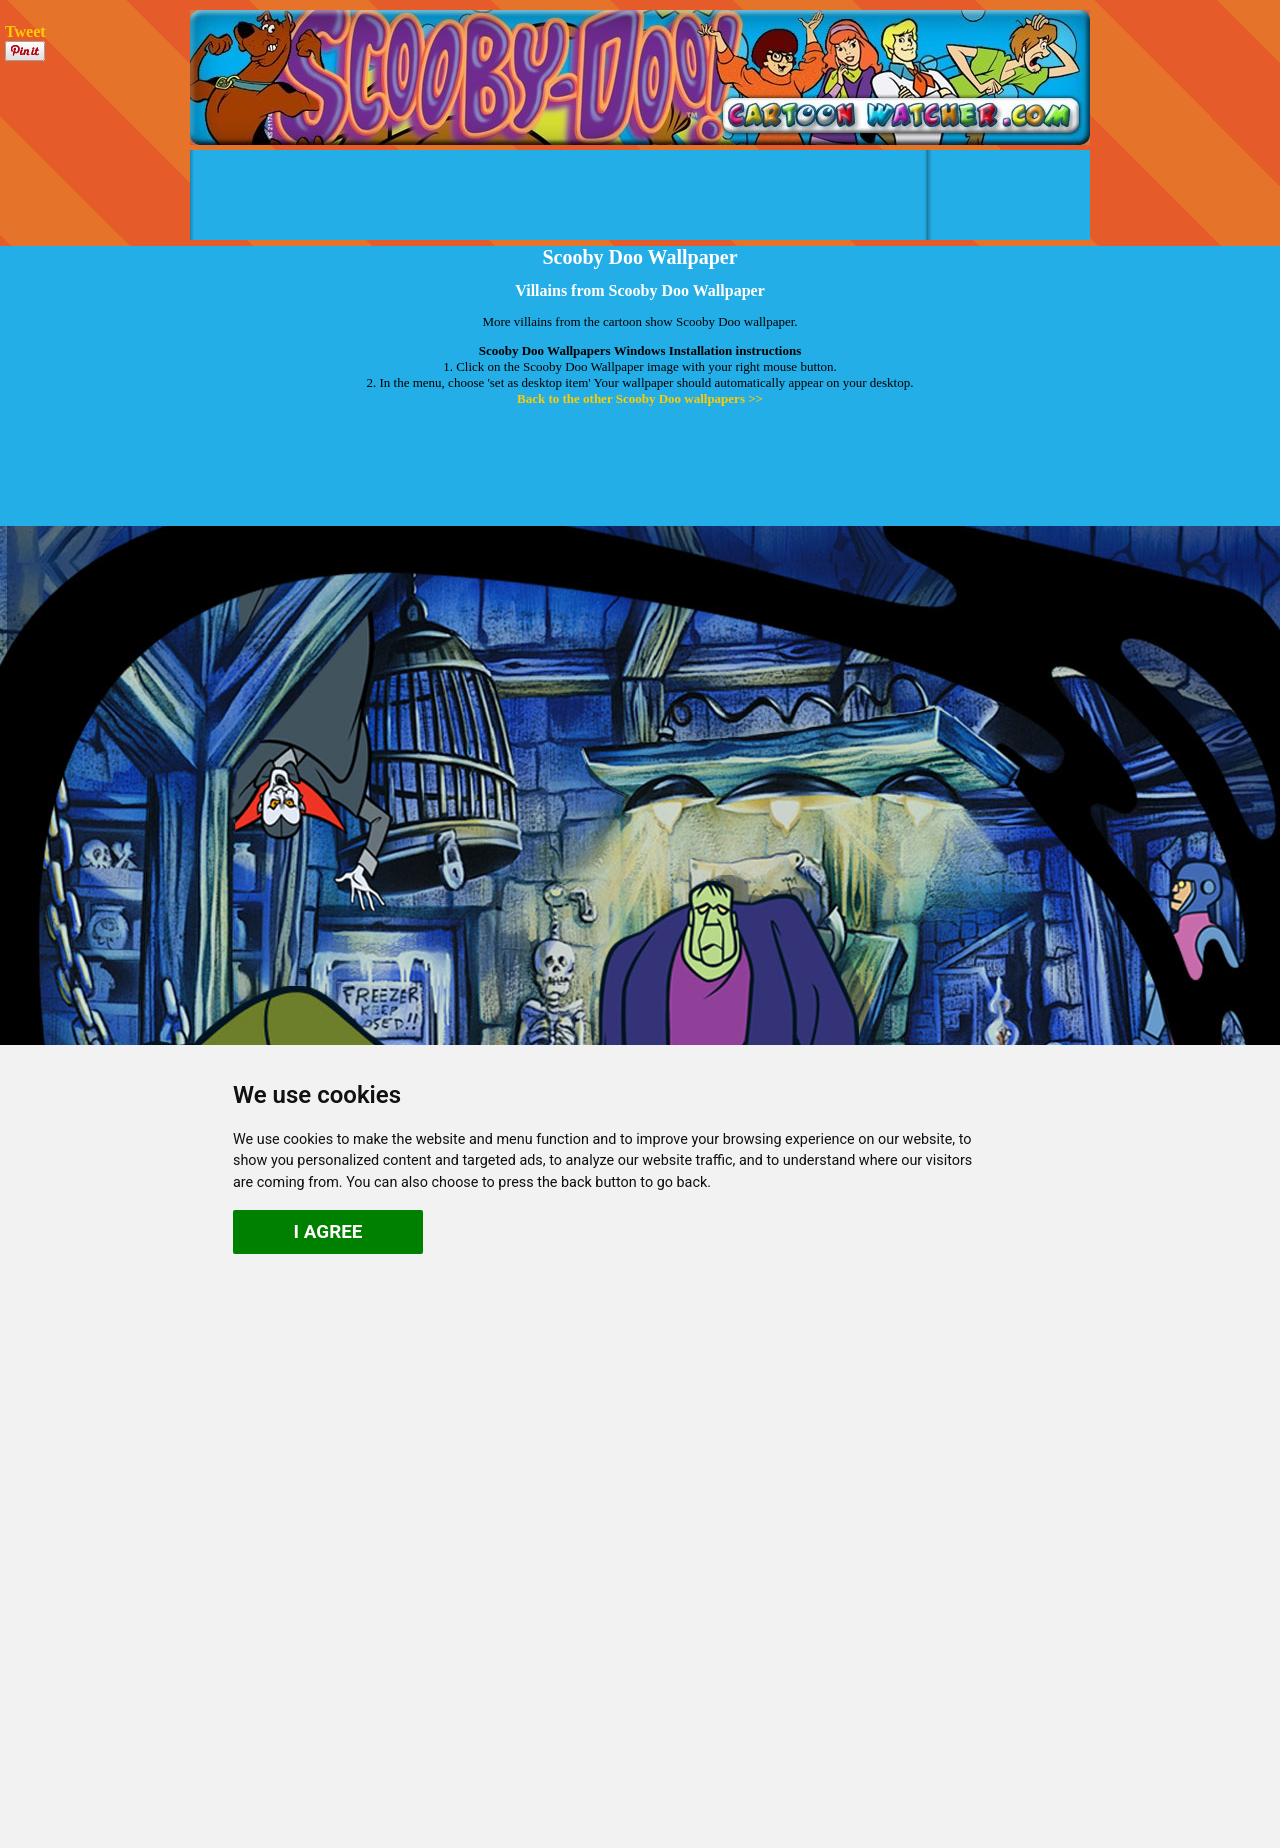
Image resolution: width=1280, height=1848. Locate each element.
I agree (328, 1231)
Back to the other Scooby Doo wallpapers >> (640, 398)
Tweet (25, 31)
